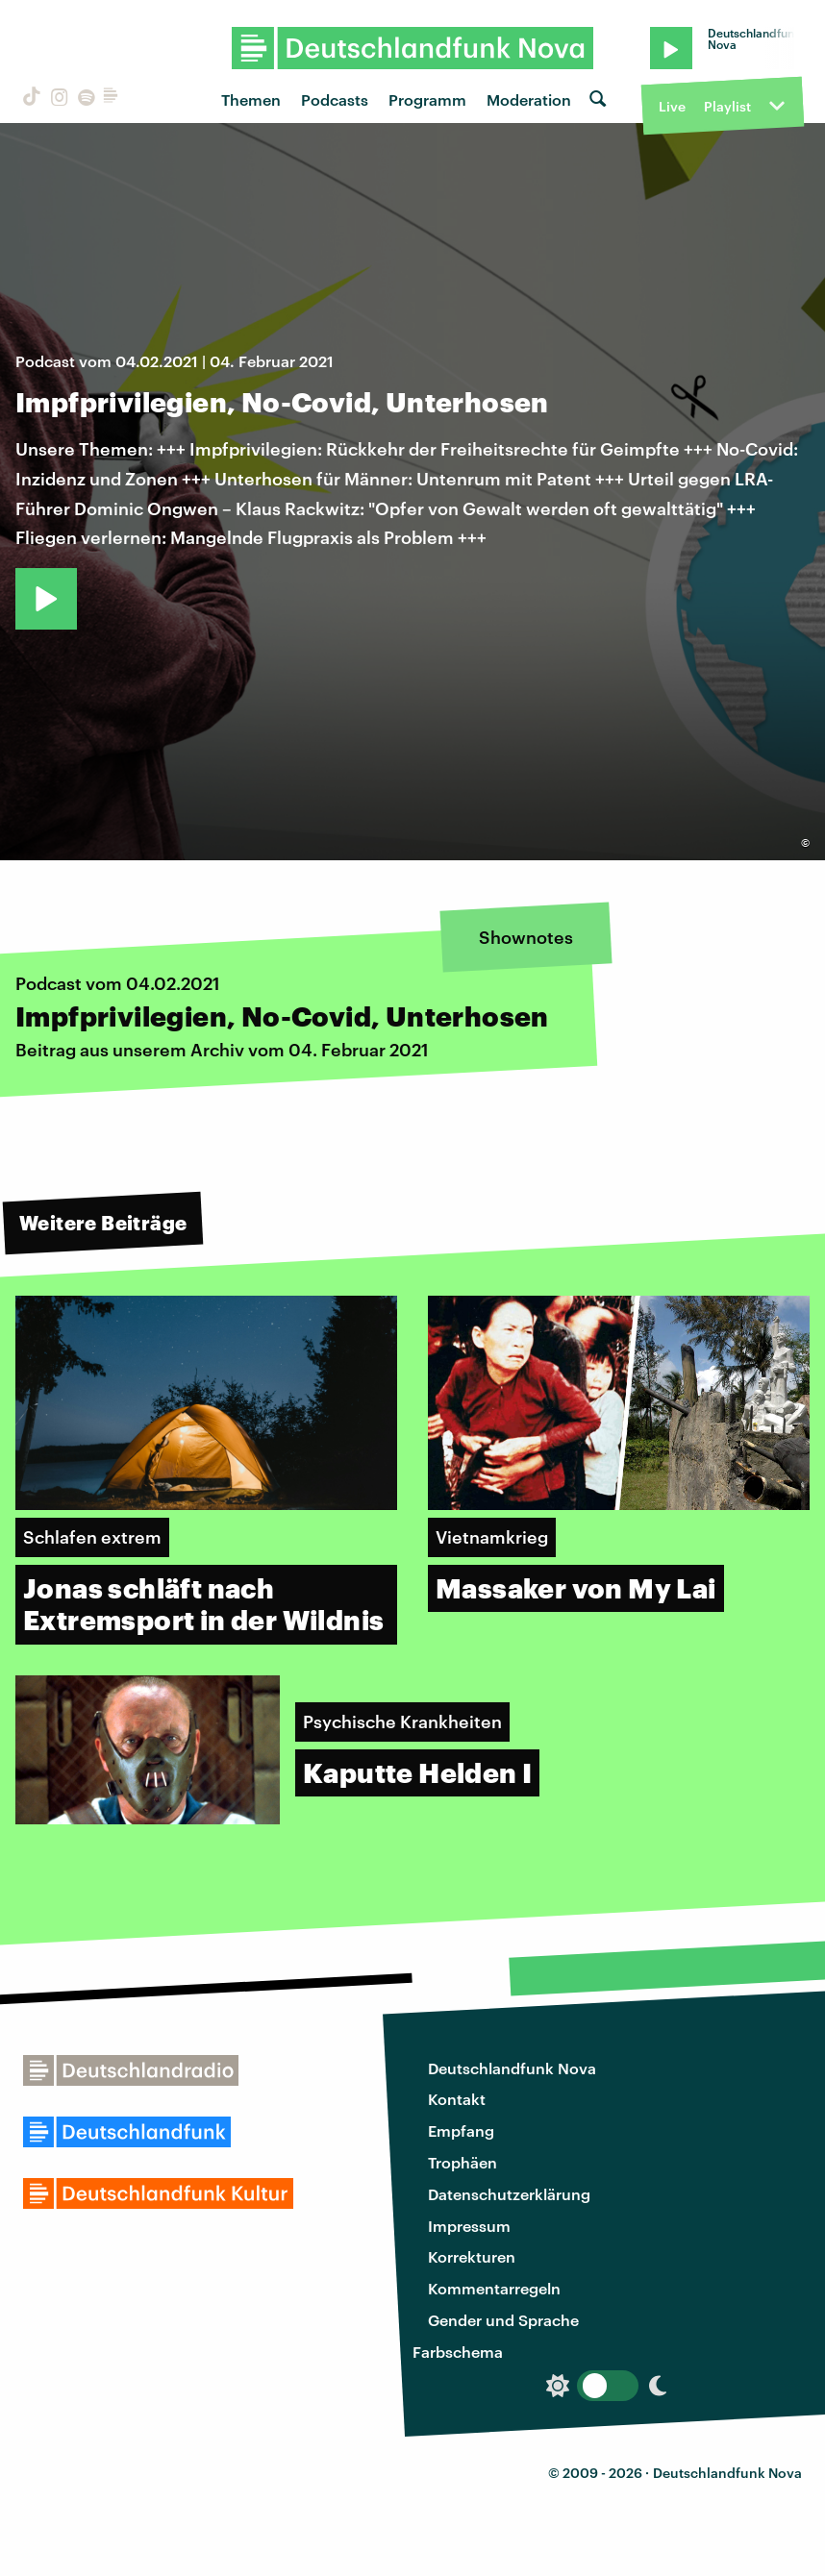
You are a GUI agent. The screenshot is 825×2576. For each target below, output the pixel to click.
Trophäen (462, 2162)
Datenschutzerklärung (509, 2194)
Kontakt (457, 2099)
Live (672, 106)
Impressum (469, 2226)
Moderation (529, 99)
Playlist (727, 106)
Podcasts (334, 99)
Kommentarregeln (494, 2288)
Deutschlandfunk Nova (512, 2068)
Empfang (461, 2130)
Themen (251, 99)
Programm (427, 99)
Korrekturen (471, 2256)
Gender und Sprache (503, 2320)
